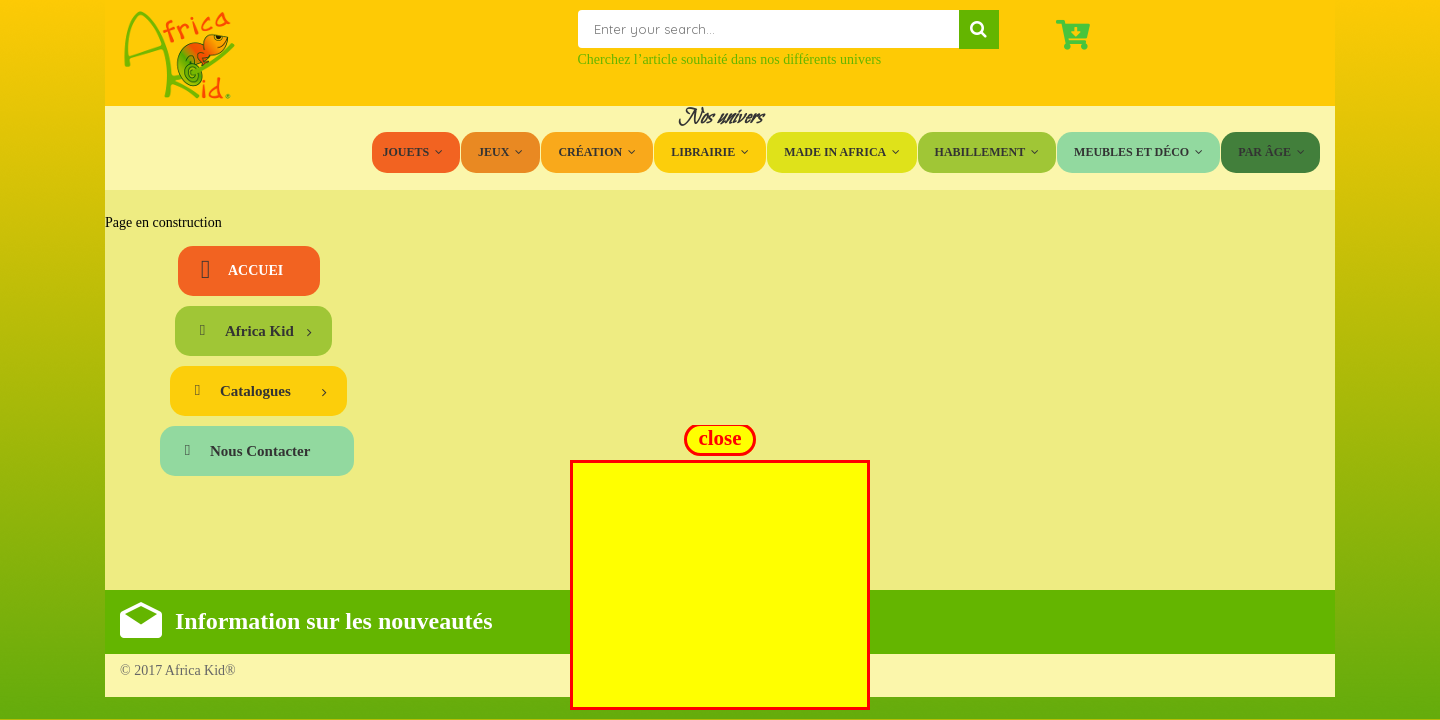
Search (979, 29)
